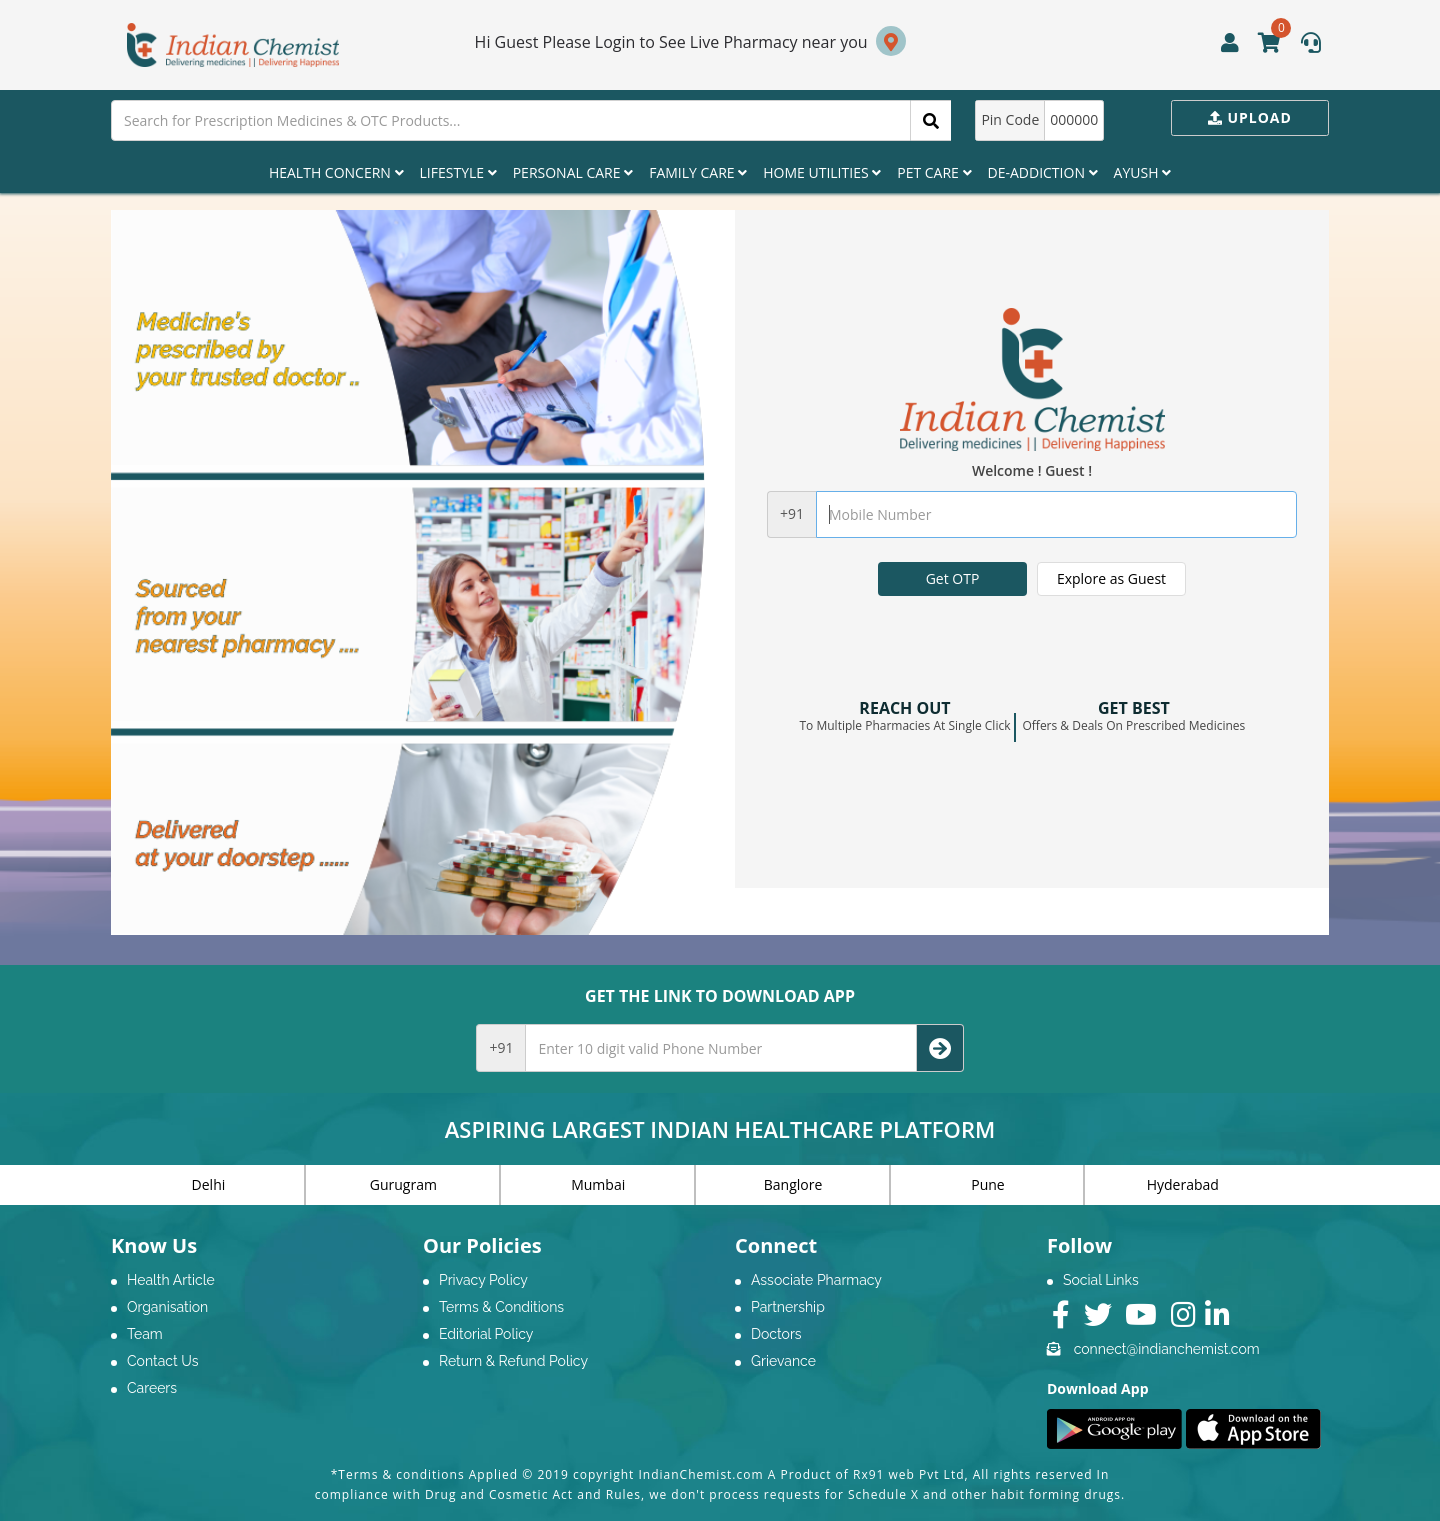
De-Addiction (1043, 172)
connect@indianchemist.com (1167, 1349)
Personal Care (573, 172)
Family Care (698, 172)
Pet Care (934, 172)
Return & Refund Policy (513, 1361)
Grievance (783, 1361)
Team (145, 1334)
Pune (987, 1184)
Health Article (171, 1280)
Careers (152, 1388)
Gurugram (403, 1184)
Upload (1250, 117)
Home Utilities (822, 172)
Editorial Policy (486, 1334)
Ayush (1143, 172)
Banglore (793, 1184)
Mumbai (598, 1184)
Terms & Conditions (501, 1307)
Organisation (167, 1307)
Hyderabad (1183, 1184)
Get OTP (953, 578)
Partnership (788, 1307)
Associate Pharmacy (816, 1280)
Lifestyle (458, 172)
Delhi (209, 1184)
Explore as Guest (1111, 578)
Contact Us (162, 1361)
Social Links (1101, 1280)
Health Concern (336, 172)
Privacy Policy (483, 1280)
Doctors (776, 1334)
